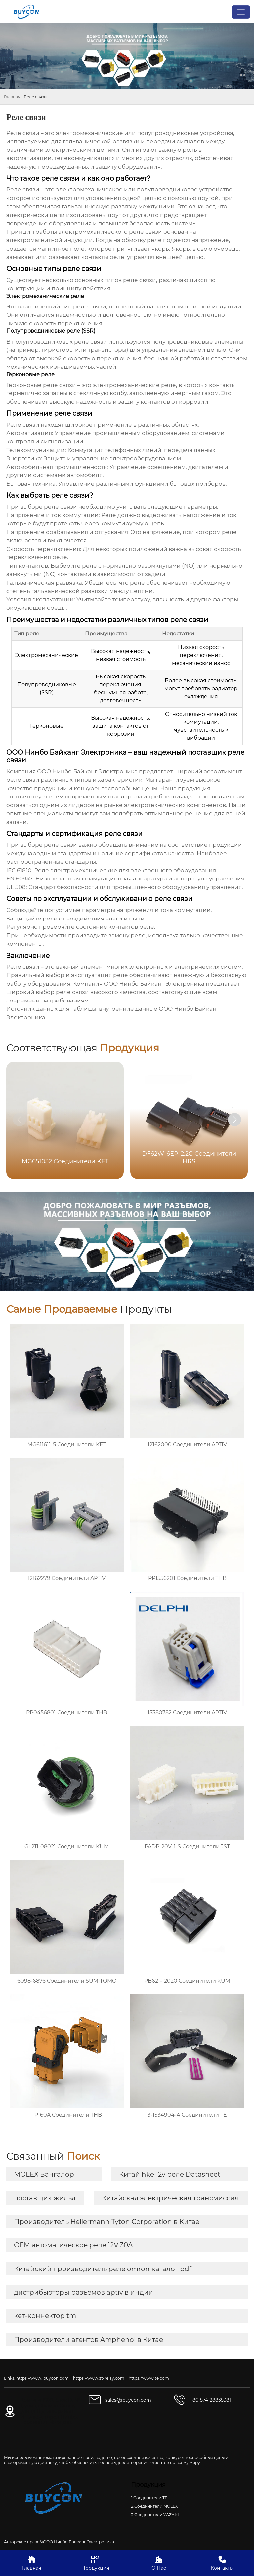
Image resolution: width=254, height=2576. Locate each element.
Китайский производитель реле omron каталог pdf (102, 2269)
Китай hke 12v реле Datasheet (169, 2174)
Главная (12, 96)
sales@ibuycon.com (128, 2400)
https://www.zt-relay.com (98, 2378)
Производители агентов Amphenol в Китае (88, 2340)
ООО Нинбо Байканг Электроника (87, 771)
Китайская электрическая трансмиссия (170, 2198)
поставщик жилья (44, 2198)
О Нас (158, 2563)
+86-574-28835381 (210, 2400)
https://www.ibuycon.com (42, 2378)
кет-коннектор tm (45, 2316)
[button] (234, 1119)
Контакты (222, 2563)
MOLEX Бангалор (44, 2174)
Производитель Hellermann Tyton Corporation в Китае (106, 2222)
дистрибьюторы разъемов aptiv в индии (83, 2292)
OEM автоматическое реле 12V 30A (73, 2245)
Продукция (95, 2563)
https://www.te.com (149, 2378)
